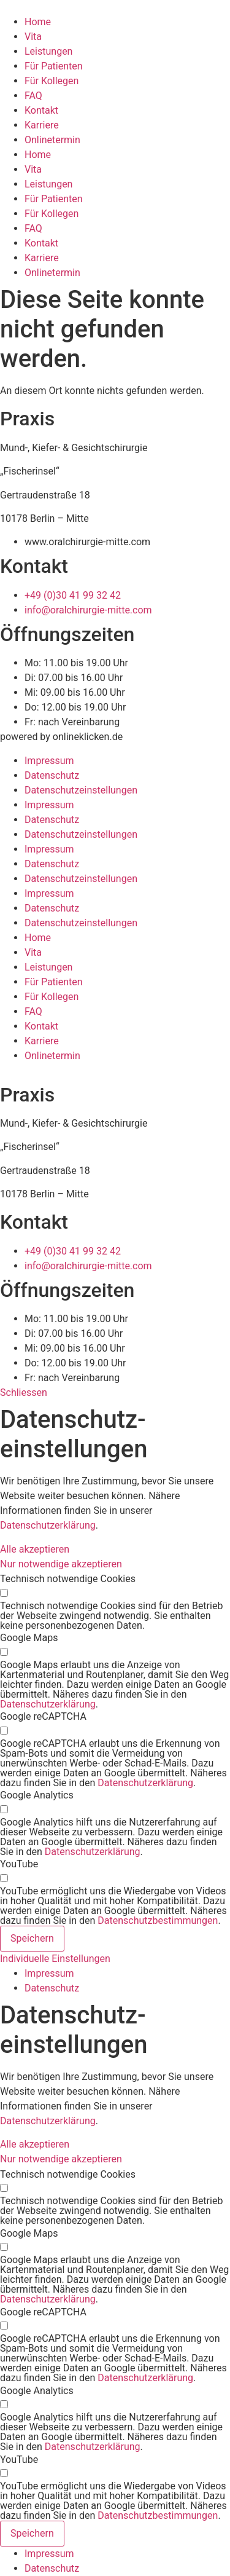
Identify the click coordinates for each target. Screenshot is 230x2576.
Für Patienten (54, 66)
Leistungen (48, 51)
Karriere (42, 125)
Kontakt (41, 110)
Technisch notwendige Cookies (68, 1579)
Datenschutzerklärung (48, 1525)
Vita (33, 36)
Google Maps (29, 1638)
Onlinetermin (52, 140)
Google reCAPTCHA (43, 1717)
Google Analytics (37, 1795)
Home (38, 22)
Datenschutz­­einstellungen (81, 790)
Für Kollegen (52, 81)
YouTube (19, 1864)
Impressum (49, 760)
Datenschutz (52, 775)
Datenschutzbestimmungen (158, 1920)
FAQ (33, 95)
